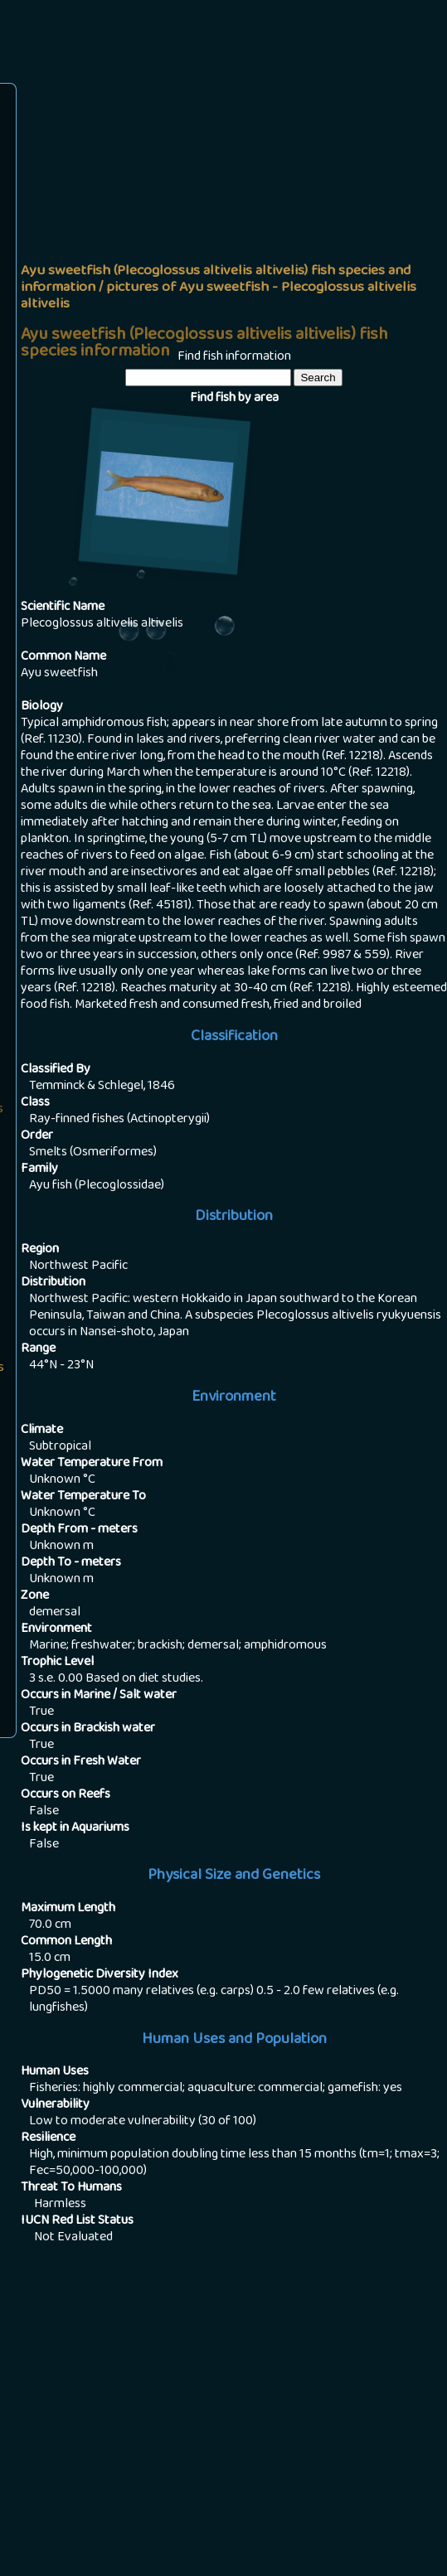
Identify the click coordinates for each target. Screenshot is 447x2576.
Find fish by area (234, 398)
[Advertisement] (234, 212)
